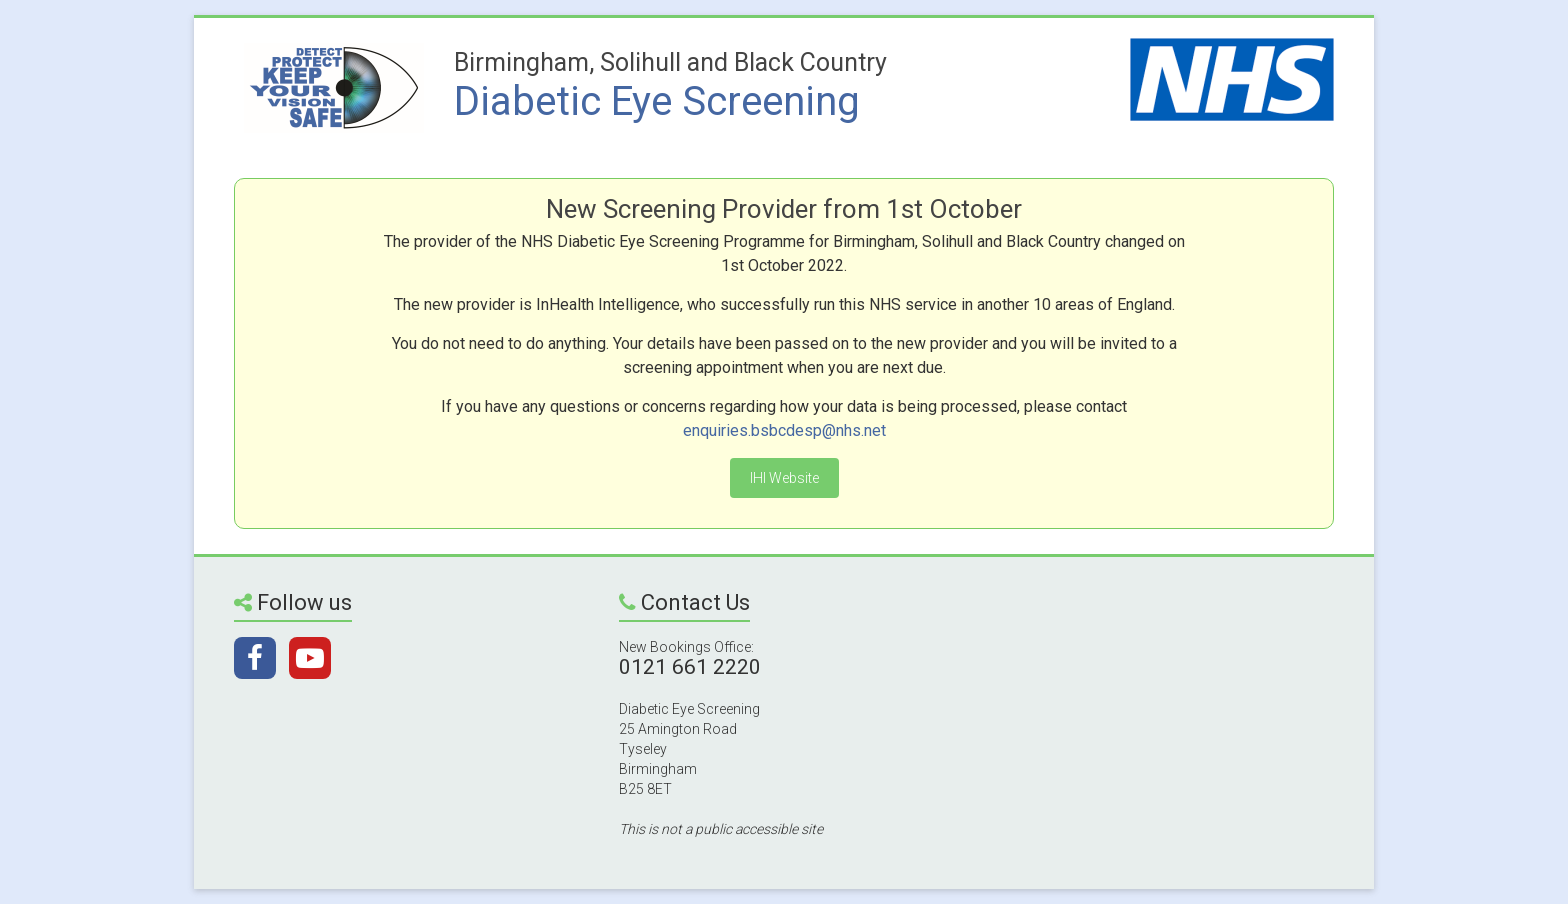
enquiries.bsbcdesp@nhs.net (784, 430)
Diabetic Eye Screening (657, 101)
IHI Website (784, 478)
